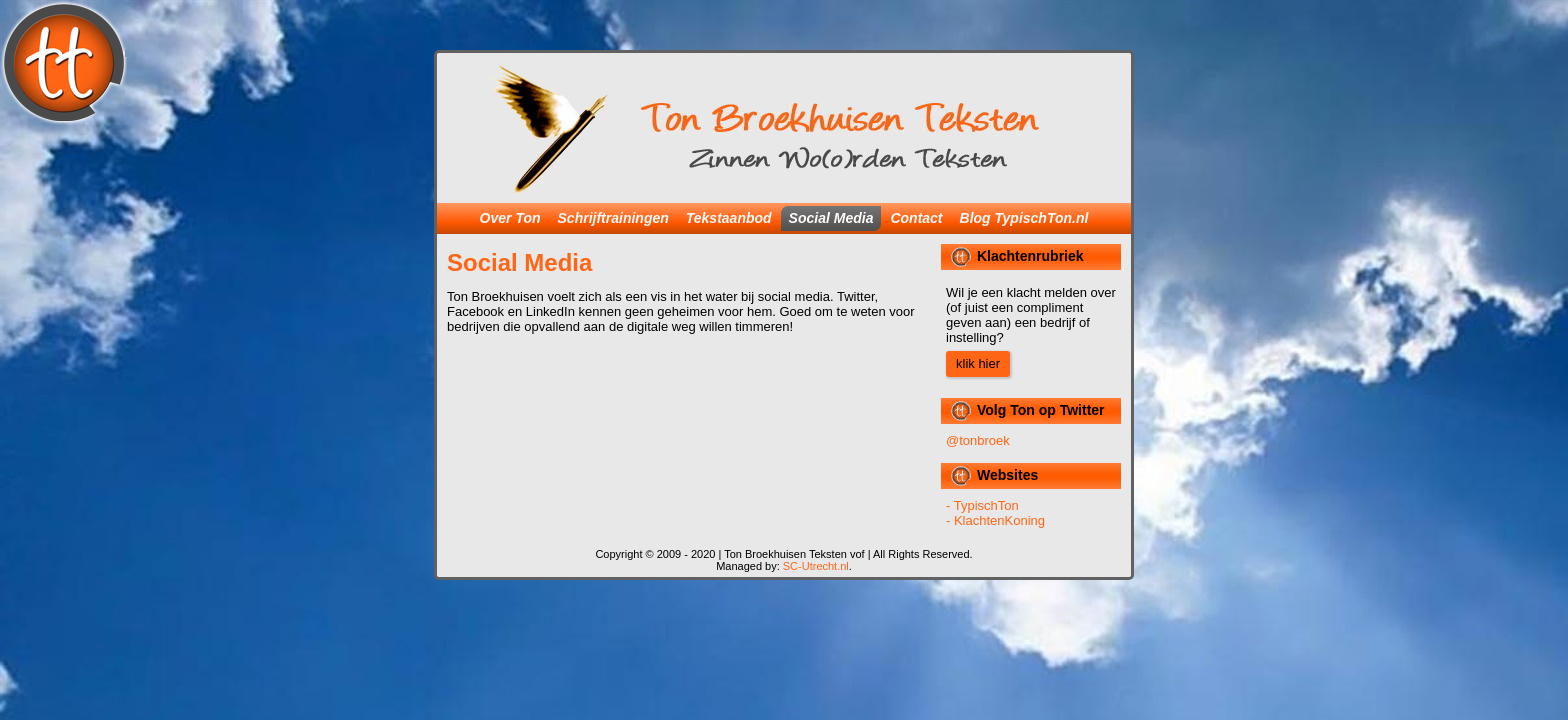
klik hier (978, 363)
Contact (916, 218)
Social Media (831, 218)
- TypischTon (982, 505)
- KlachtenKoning (995, 520)
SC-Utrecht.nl (816, 566)
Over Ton (510, 218)
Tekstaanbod (729, 218)
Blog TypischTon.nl (1024, 218)
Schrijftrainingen (613, 218)
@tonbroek (978, 440)
